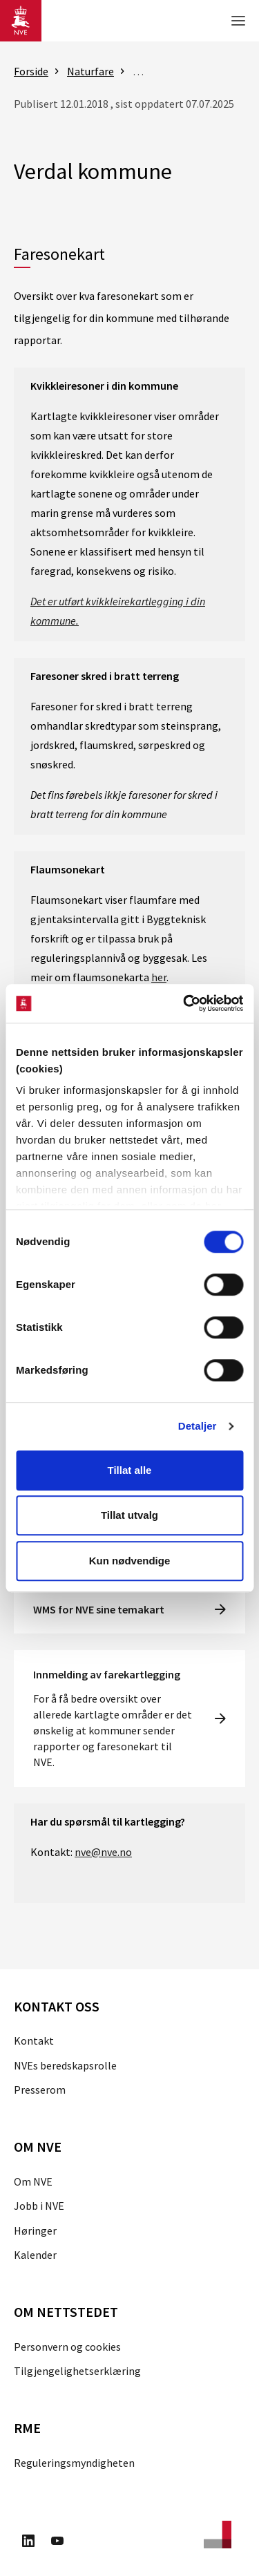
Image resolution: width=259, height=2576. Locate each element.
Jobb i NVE (39, 2206)
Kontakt (34, 2040)
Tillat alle (130, 1470)
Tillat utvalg (129, 1515)
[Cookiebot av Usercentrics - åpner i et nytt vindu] (184, 1003)
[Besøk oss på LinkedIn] (28, 2542)
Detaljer (197, 1426)
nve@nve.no (103, 1852)
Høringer (35, 2230)
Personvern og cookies (67, 2347)
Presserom (40, 2089)
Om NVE (33, 2181)
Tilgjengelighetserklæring (77, 2371)
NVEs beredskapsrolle (65, 2065)
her (158, 977)
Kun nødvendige (130, 1560)
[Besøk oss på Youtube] (57, 2542)
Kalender (35, 2255)
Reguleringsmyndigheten (74, 2463)
